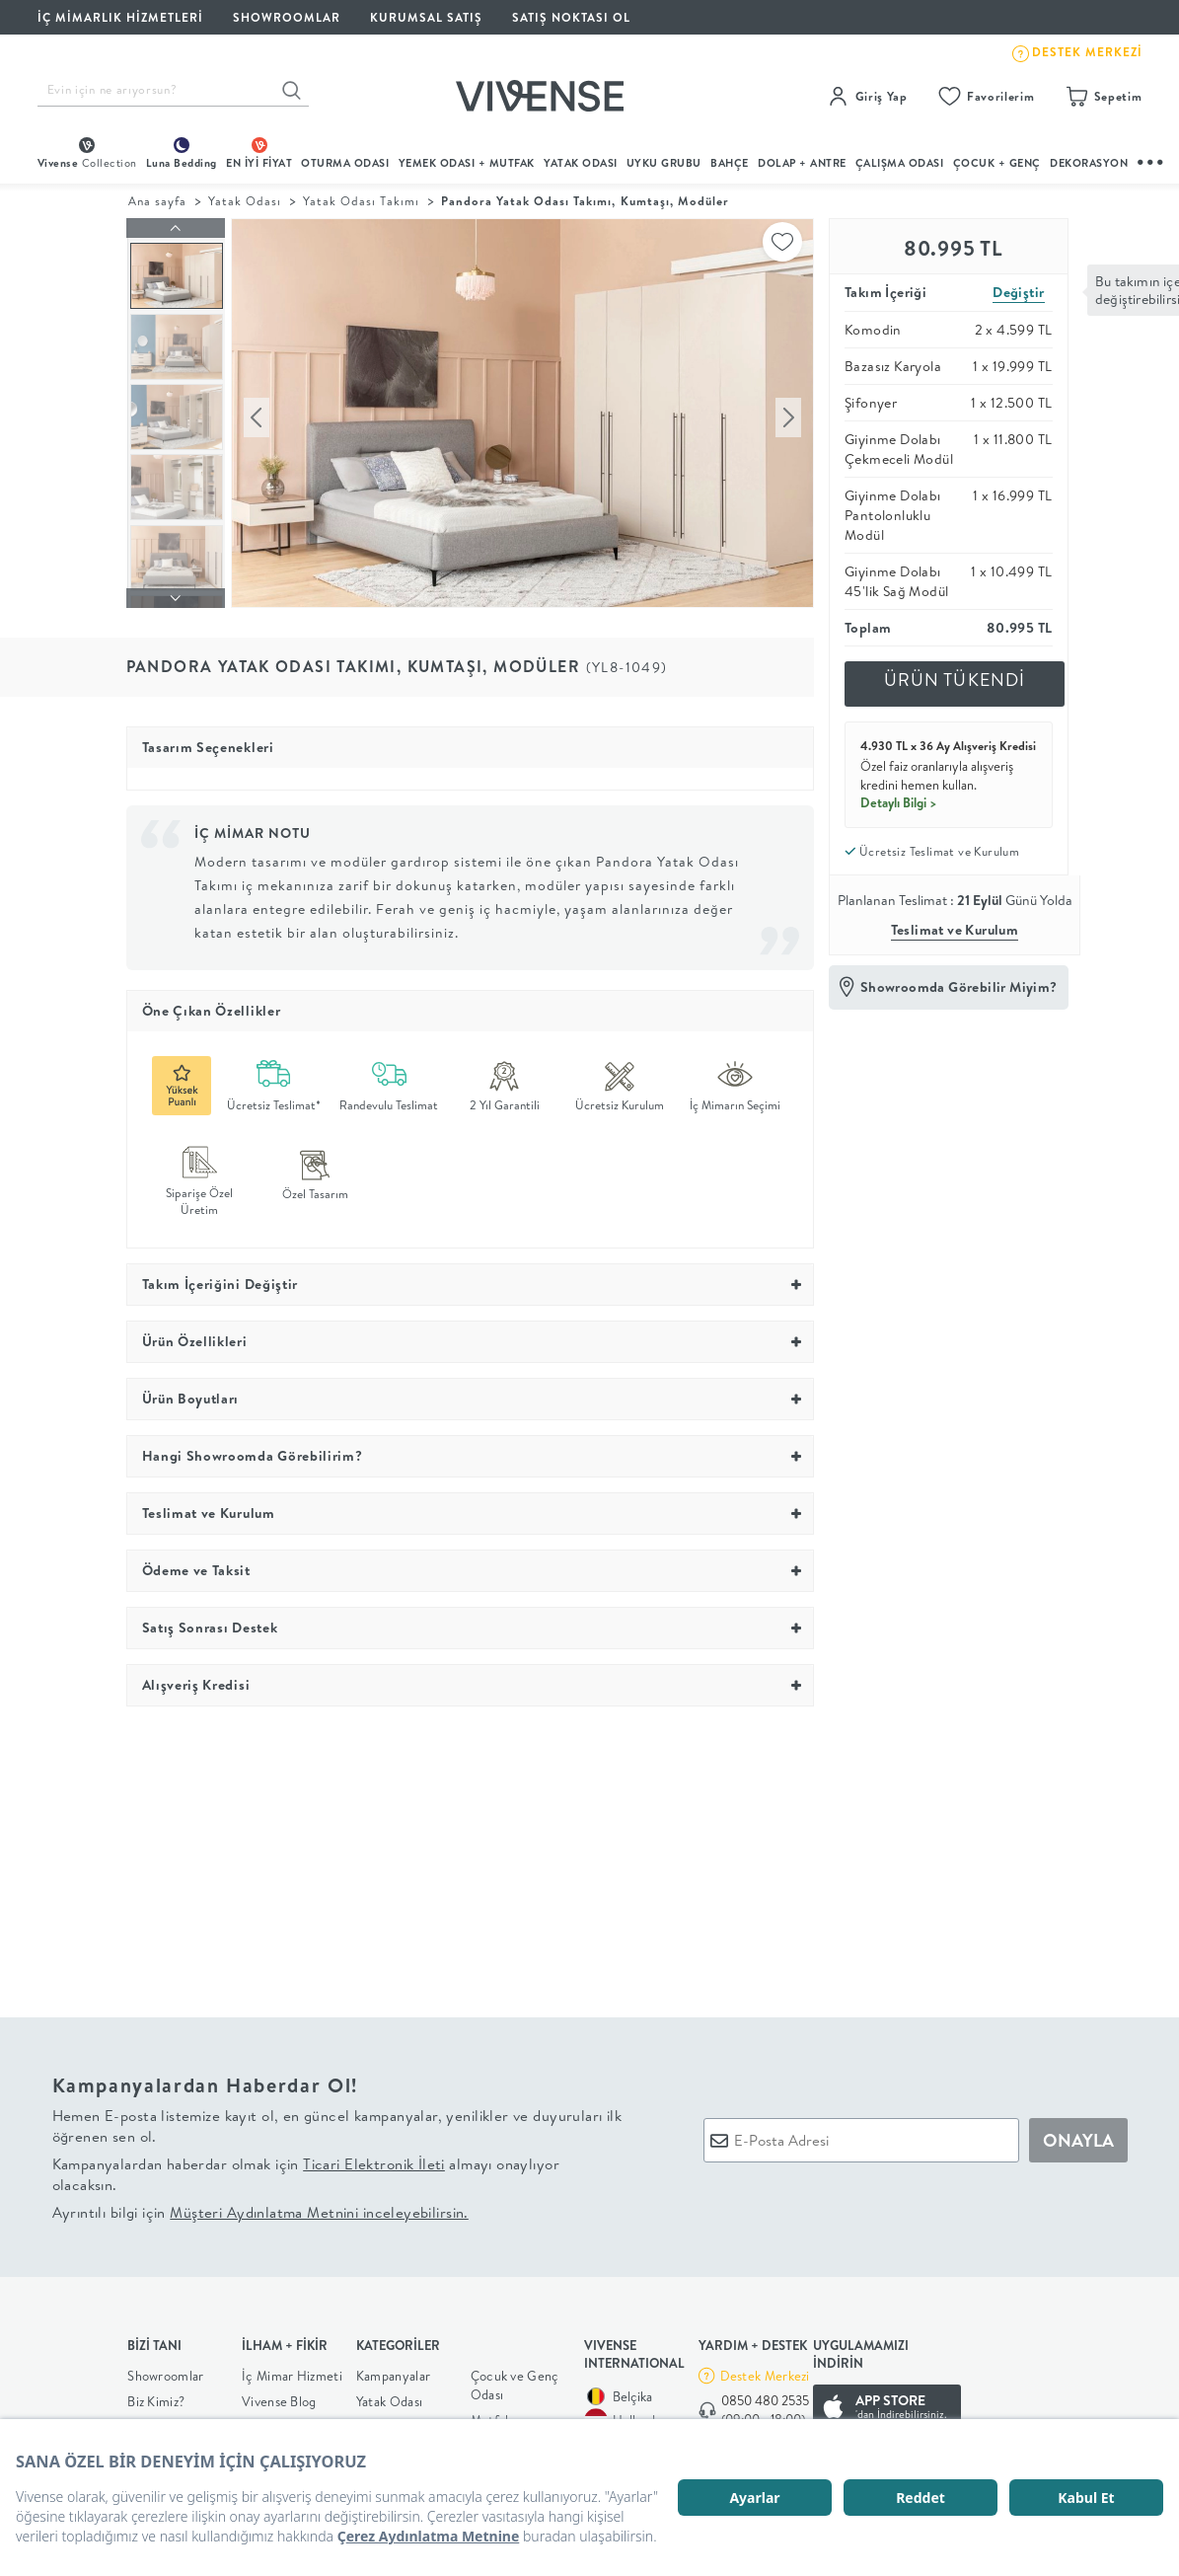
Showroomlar (165, 2371)
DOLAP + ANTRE (802, 163)
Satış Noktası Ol (571, 17)
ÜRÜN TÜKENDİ (955, 679)
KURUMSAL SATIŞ (426, 17)
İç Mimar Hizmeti (292, 2371)
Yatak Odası (581, 163)
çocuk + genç (997, 163)
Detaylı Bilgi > (898, 802)
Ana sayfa (157, 200)
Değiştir (1018, 292)
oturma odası (345, 163)
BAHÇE (729, 163)
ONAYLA (1078, 2134)
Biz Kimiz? (155, 2396)
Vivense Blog (279, 2396)
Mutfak (491, 2415)
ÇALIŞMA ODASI (899, 163)
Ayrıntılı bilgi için (260, 2206)
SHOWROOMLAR (286, 17)
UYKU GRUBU (663, 163)
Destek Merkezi (765, 2371)
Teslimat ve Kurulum (955, 930)
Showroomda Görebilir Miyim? (959, 987)
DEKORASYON (1089, 163)
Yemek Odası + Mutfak (467, 163)
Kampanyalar (393, 2371)
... (1151, 159)
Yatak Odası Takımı (361, 200)
